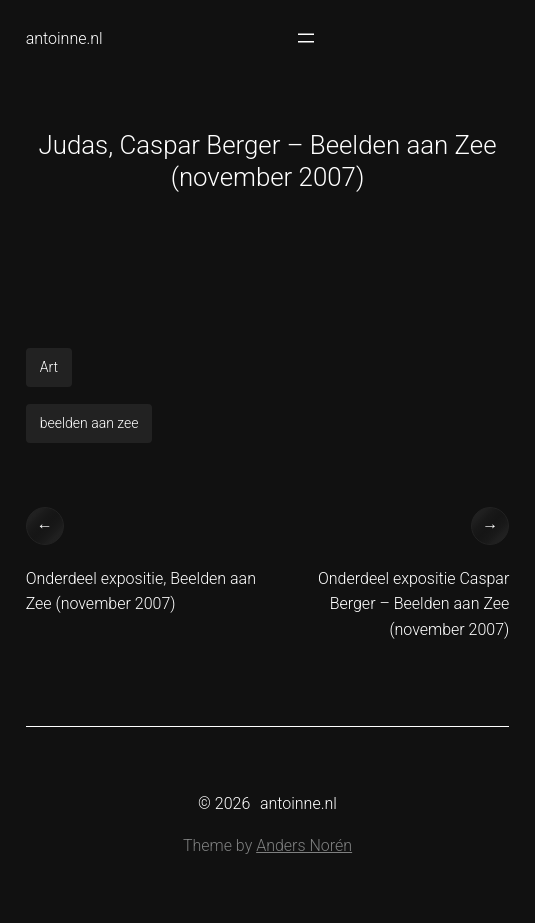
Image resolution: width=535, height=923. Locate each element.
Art (49, 367)
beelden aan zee (89, 423)
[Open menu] (306, 38)
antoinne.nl (64, 38)
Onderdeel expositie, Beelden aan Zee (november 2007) (141, 591)
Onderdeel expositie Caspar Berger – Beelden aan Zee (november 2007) (413, 604)
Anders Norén (304, 845)
